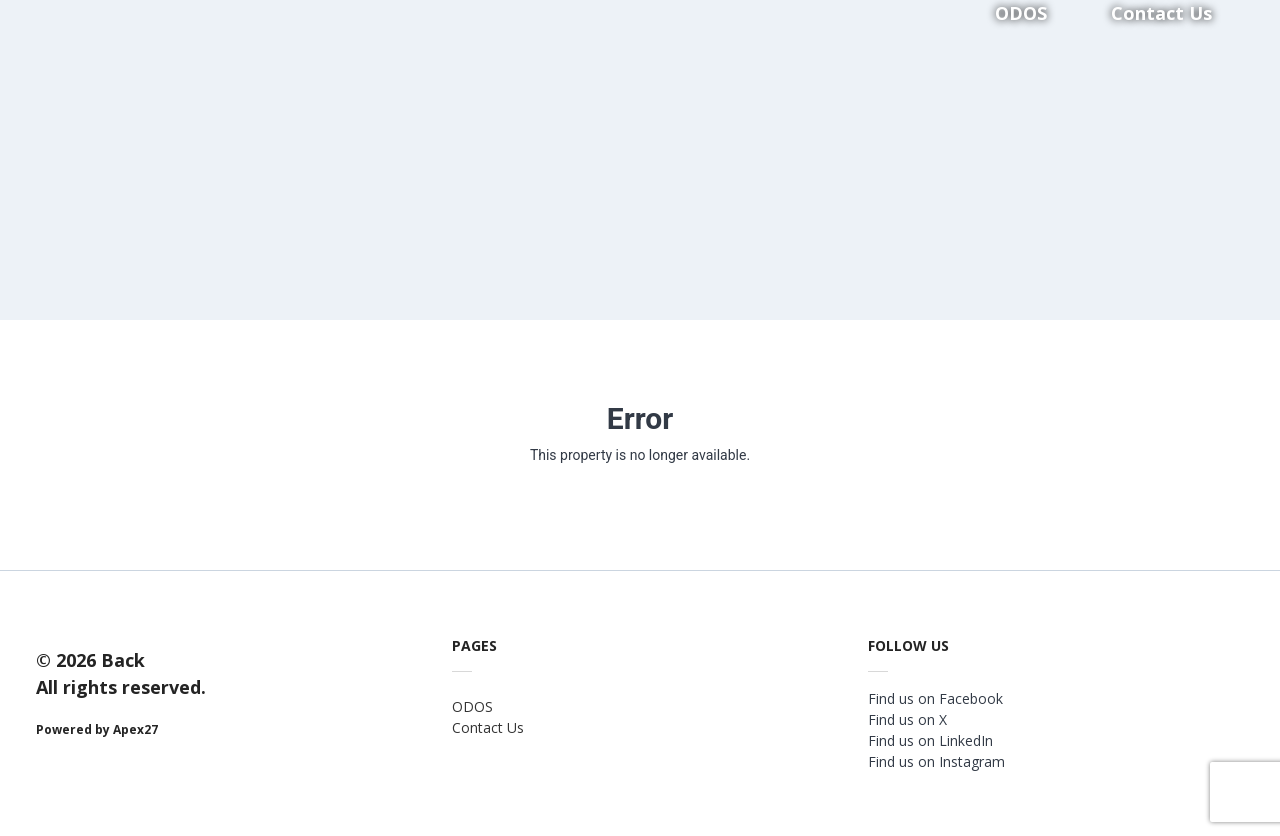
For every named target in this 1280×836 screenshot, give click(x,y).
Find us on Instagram (936, 761)
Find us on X (907, 719)
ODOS (472, 706)
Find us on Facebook (935, 698)
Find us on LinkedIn (930, 740)
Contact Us (488, 727)
